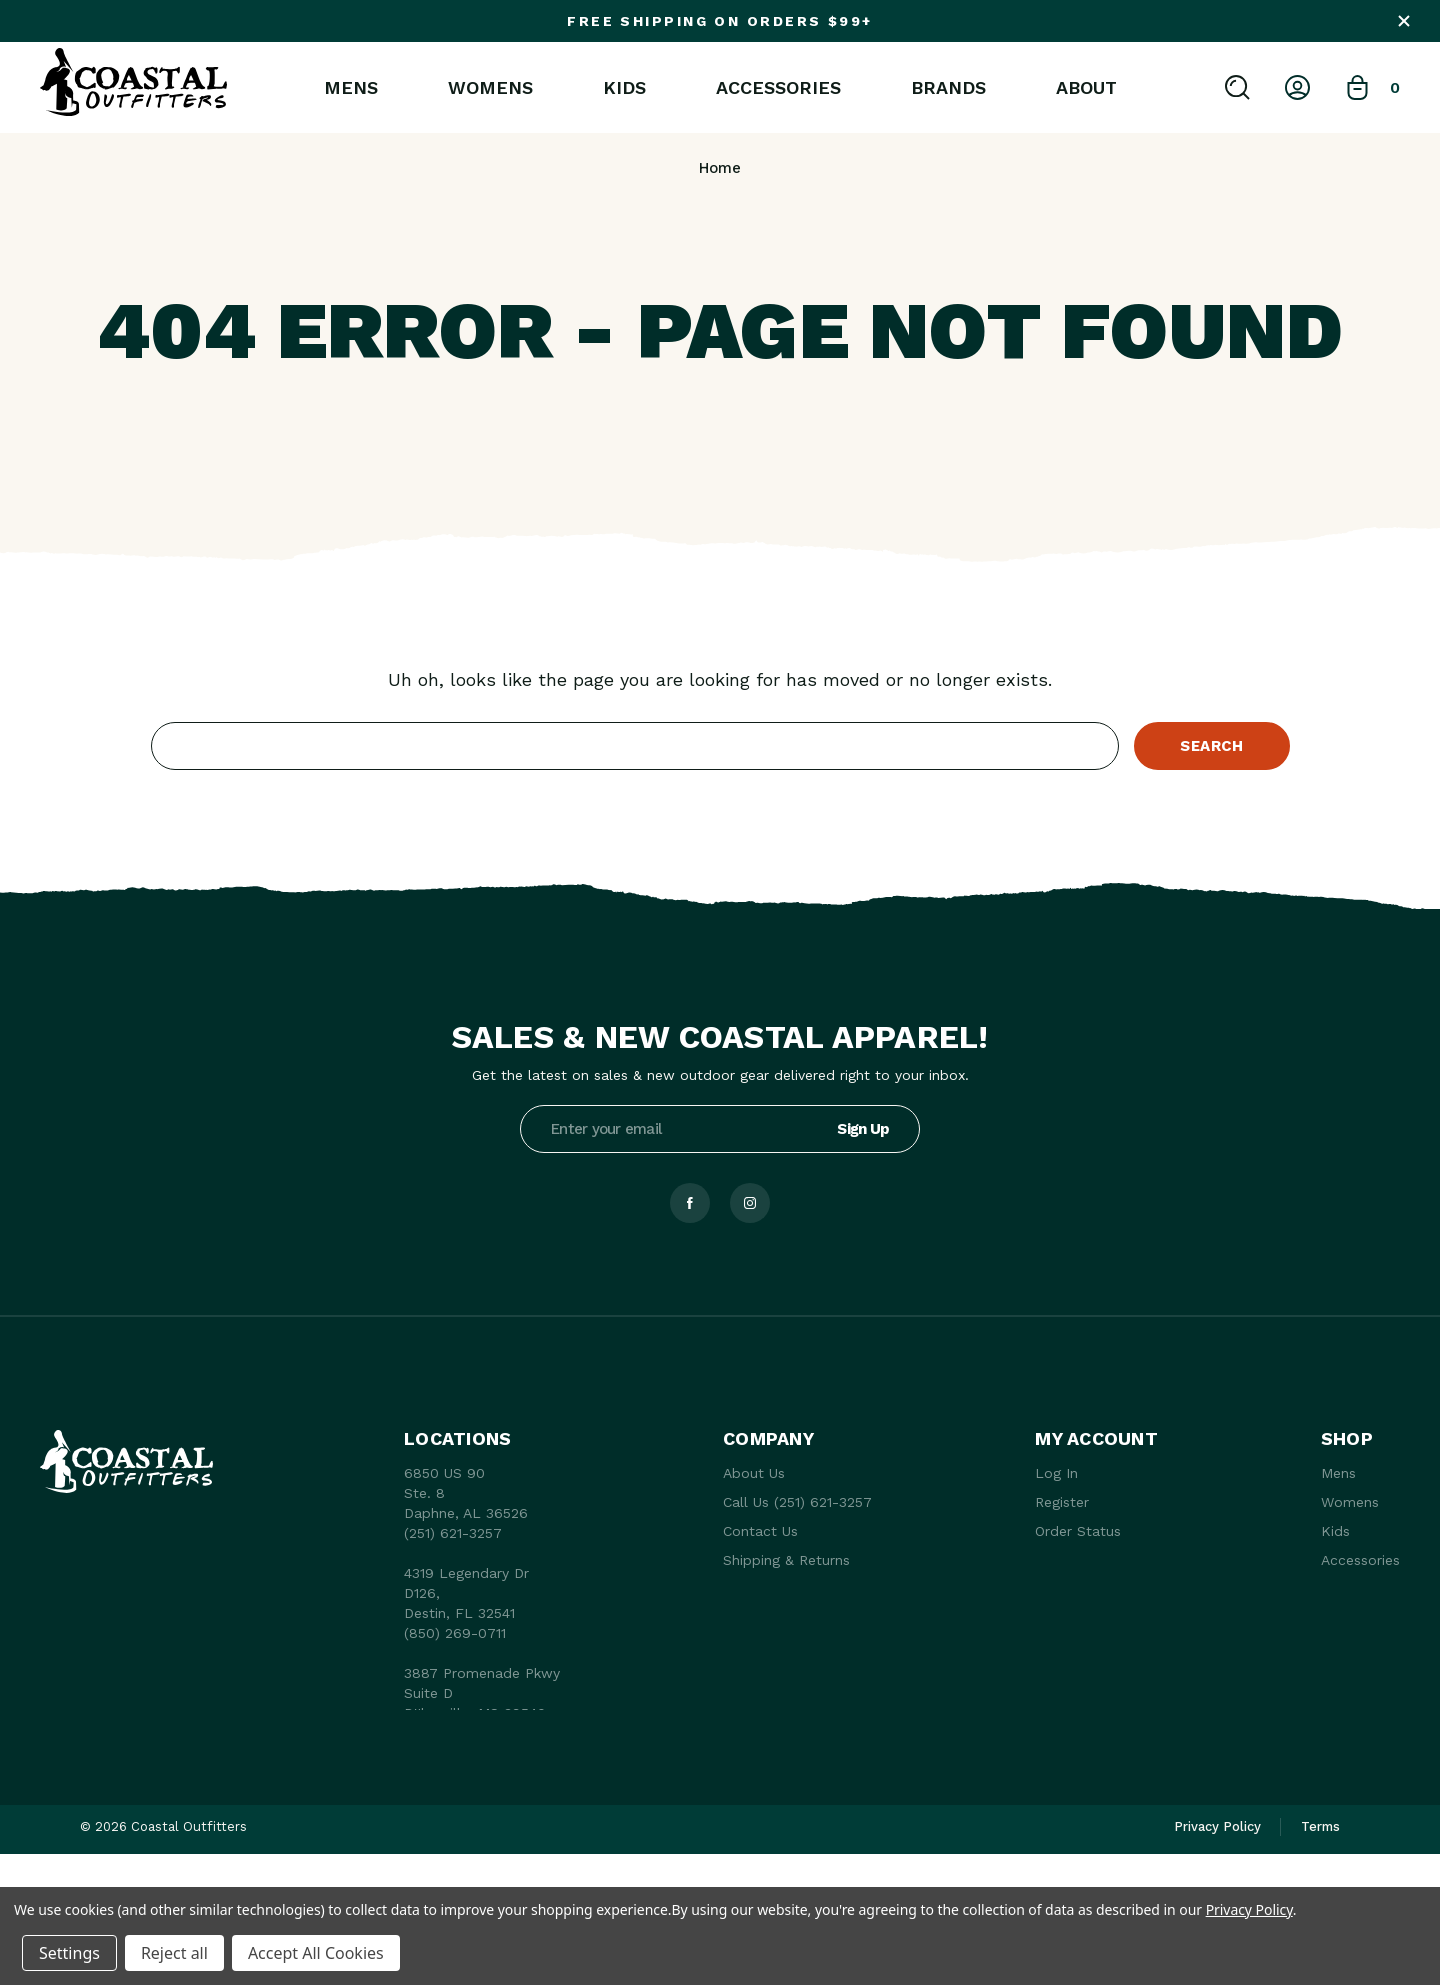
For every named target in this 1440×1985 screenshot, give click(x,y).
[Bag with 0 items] (1372, 87)
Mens (351, 88)
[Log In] (1297, 87)
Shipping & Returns (786, 1560)
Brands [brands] (948, 88)
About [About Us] (1086, 88)
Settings (69, 1953)
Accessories (778, 88)
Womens (490, 88)
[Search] (1237, 87)
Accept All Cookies (316, 1953)
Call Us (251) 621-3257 (797, 1502)
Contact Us (760, 1531)
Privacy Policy (1249, 1909)
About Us (754, 1473)
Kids (624, 88)
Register (1062, 1502)
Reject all (174, 1953)
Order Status (1078, 1531)
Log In (1056, 1473)
